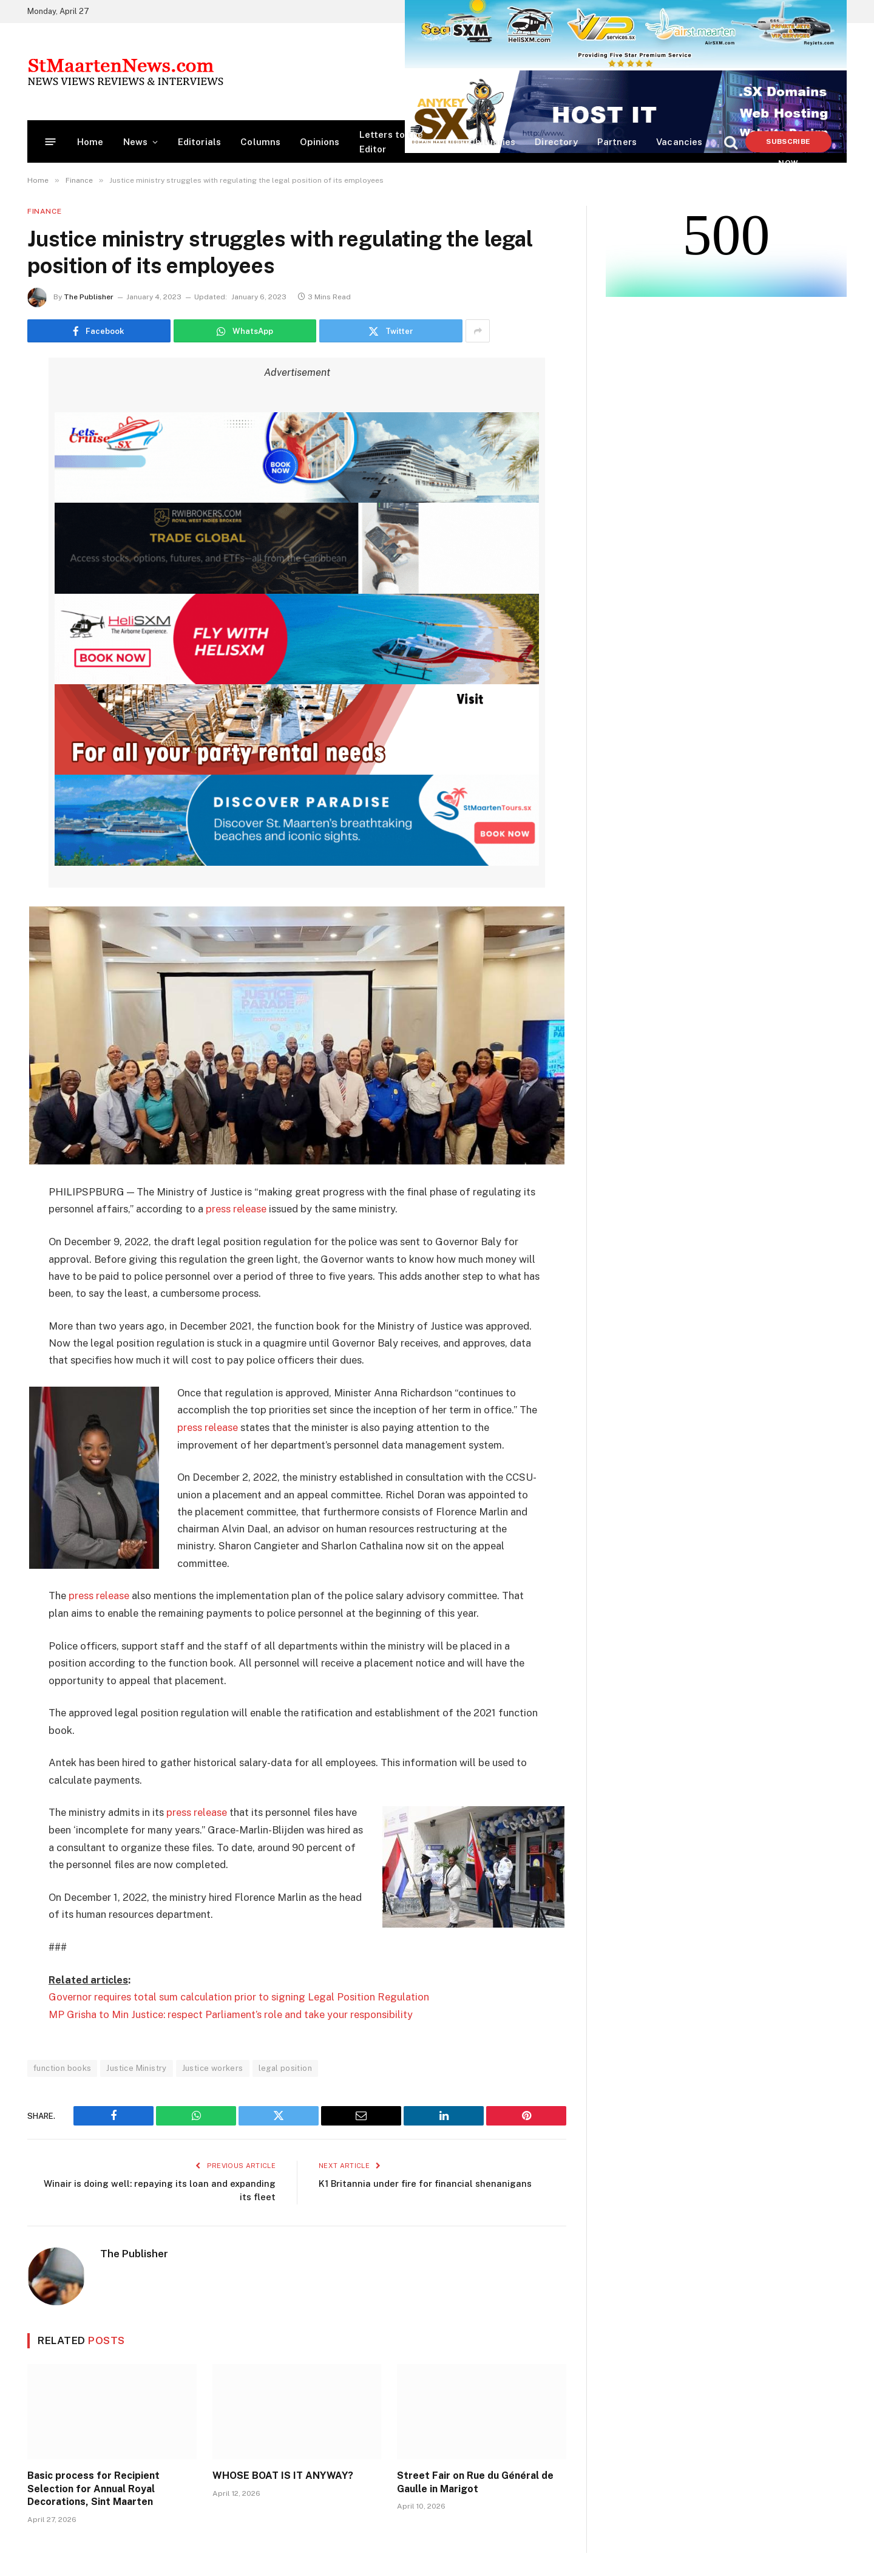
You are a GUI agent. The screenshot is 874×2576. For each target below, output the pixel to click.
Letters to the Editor (391, 141)
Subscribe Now (788, 144)
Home (90, 142)
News (135, 142)
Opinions (319, 142)
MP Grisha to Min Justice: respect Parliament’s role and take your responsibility (231, 2012)
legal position (285, 2065)
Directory (556, 142)
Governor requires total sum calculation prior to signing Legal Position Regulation (239, 1995)
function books (62, 2065)
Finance (44, 211)
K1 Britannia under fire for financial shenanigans (425, 2180)
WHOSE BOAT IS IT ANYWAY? (282, 2473)
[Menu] (51, 142)
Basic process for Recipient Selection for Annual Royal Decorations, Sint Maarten (93, 2486)
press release (236, 1209)
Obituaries (492, 142)
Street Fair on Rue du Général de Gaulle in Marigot (475, 2479)
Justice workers (212, 2065)
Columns (260, 142)
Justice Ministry (136, 2065)
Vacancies (679, 142)
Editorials (200, 142)
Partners (617, 142)
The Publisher (88, 297)
